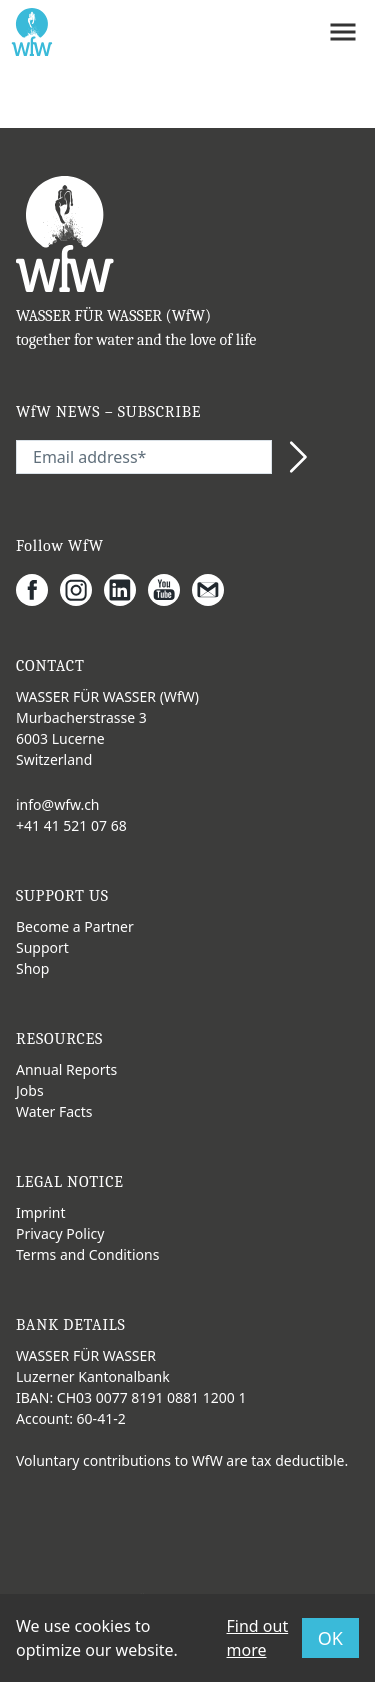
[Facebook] (38, 590)
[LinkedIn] (126, 590)
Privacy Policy (60, 1233)
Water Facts (54, 1111)
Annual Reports (66, 1069)
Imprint (41, 1212)
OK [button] (330, 1638)
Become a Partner (75, 926)
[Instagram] (82, 590)
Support (42, 947)
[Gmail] (214, 590)
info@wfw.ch (58, 804)
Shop (32, 968)
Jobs (30, 1090)
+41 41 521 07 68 (71, 825)
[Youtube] (170, 590)
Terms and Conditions (87, 1254)
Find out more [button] (258, 1638)
